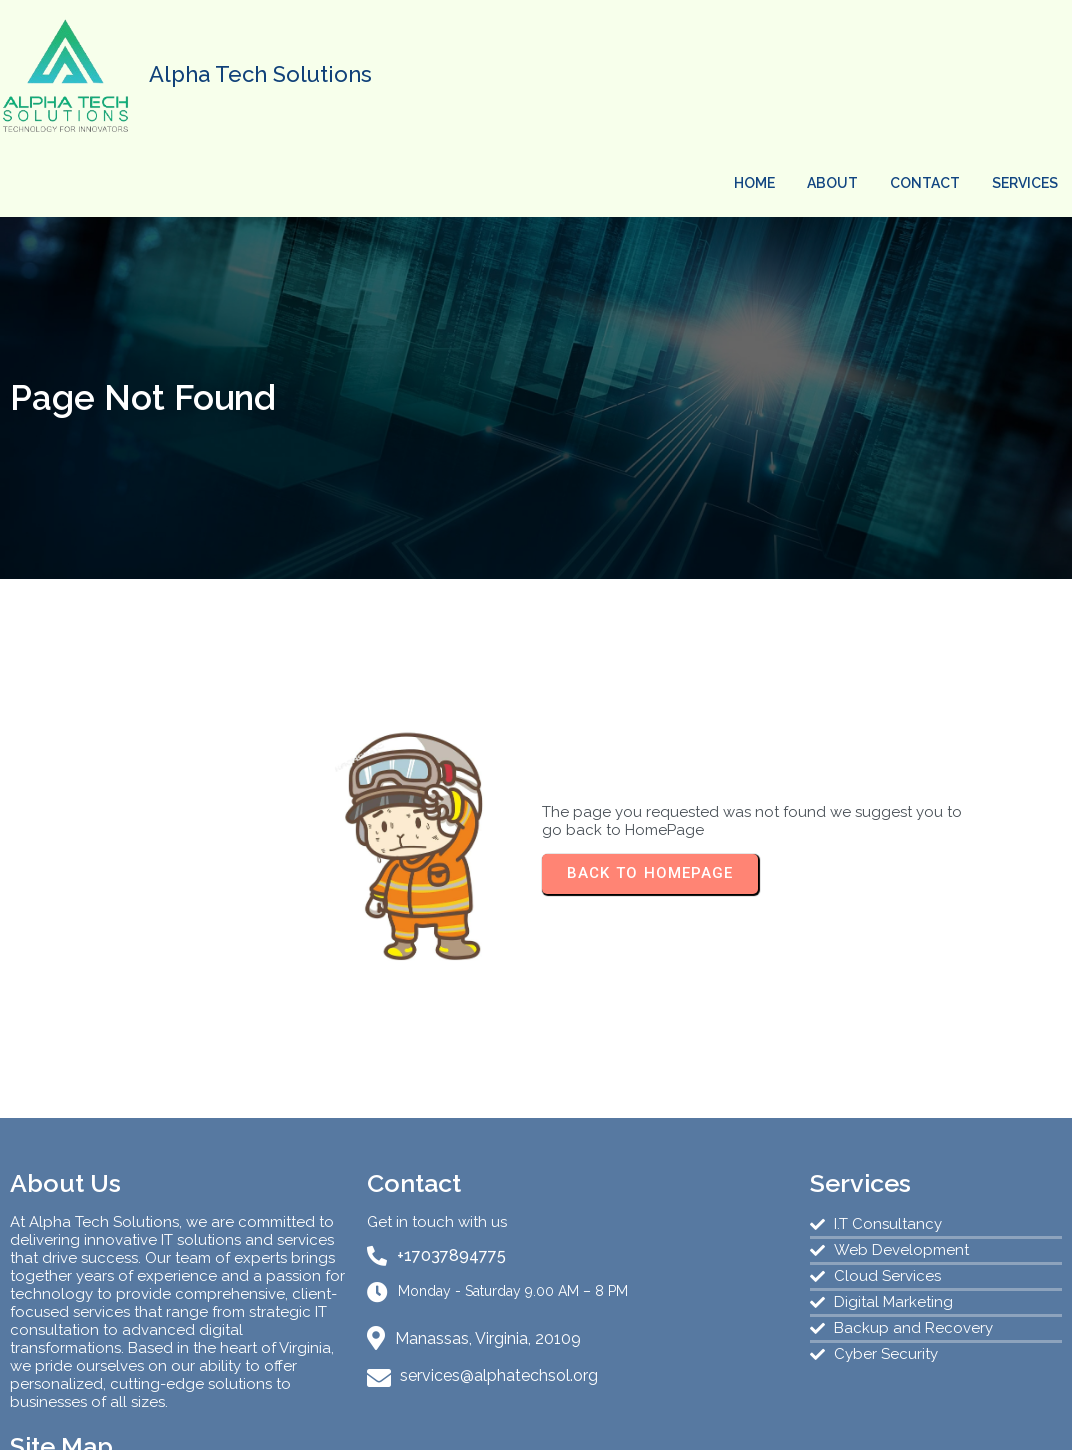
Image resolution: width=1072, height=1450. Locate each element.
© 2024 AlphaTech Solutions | (458, 1418)
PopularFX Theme (661, 1418)
